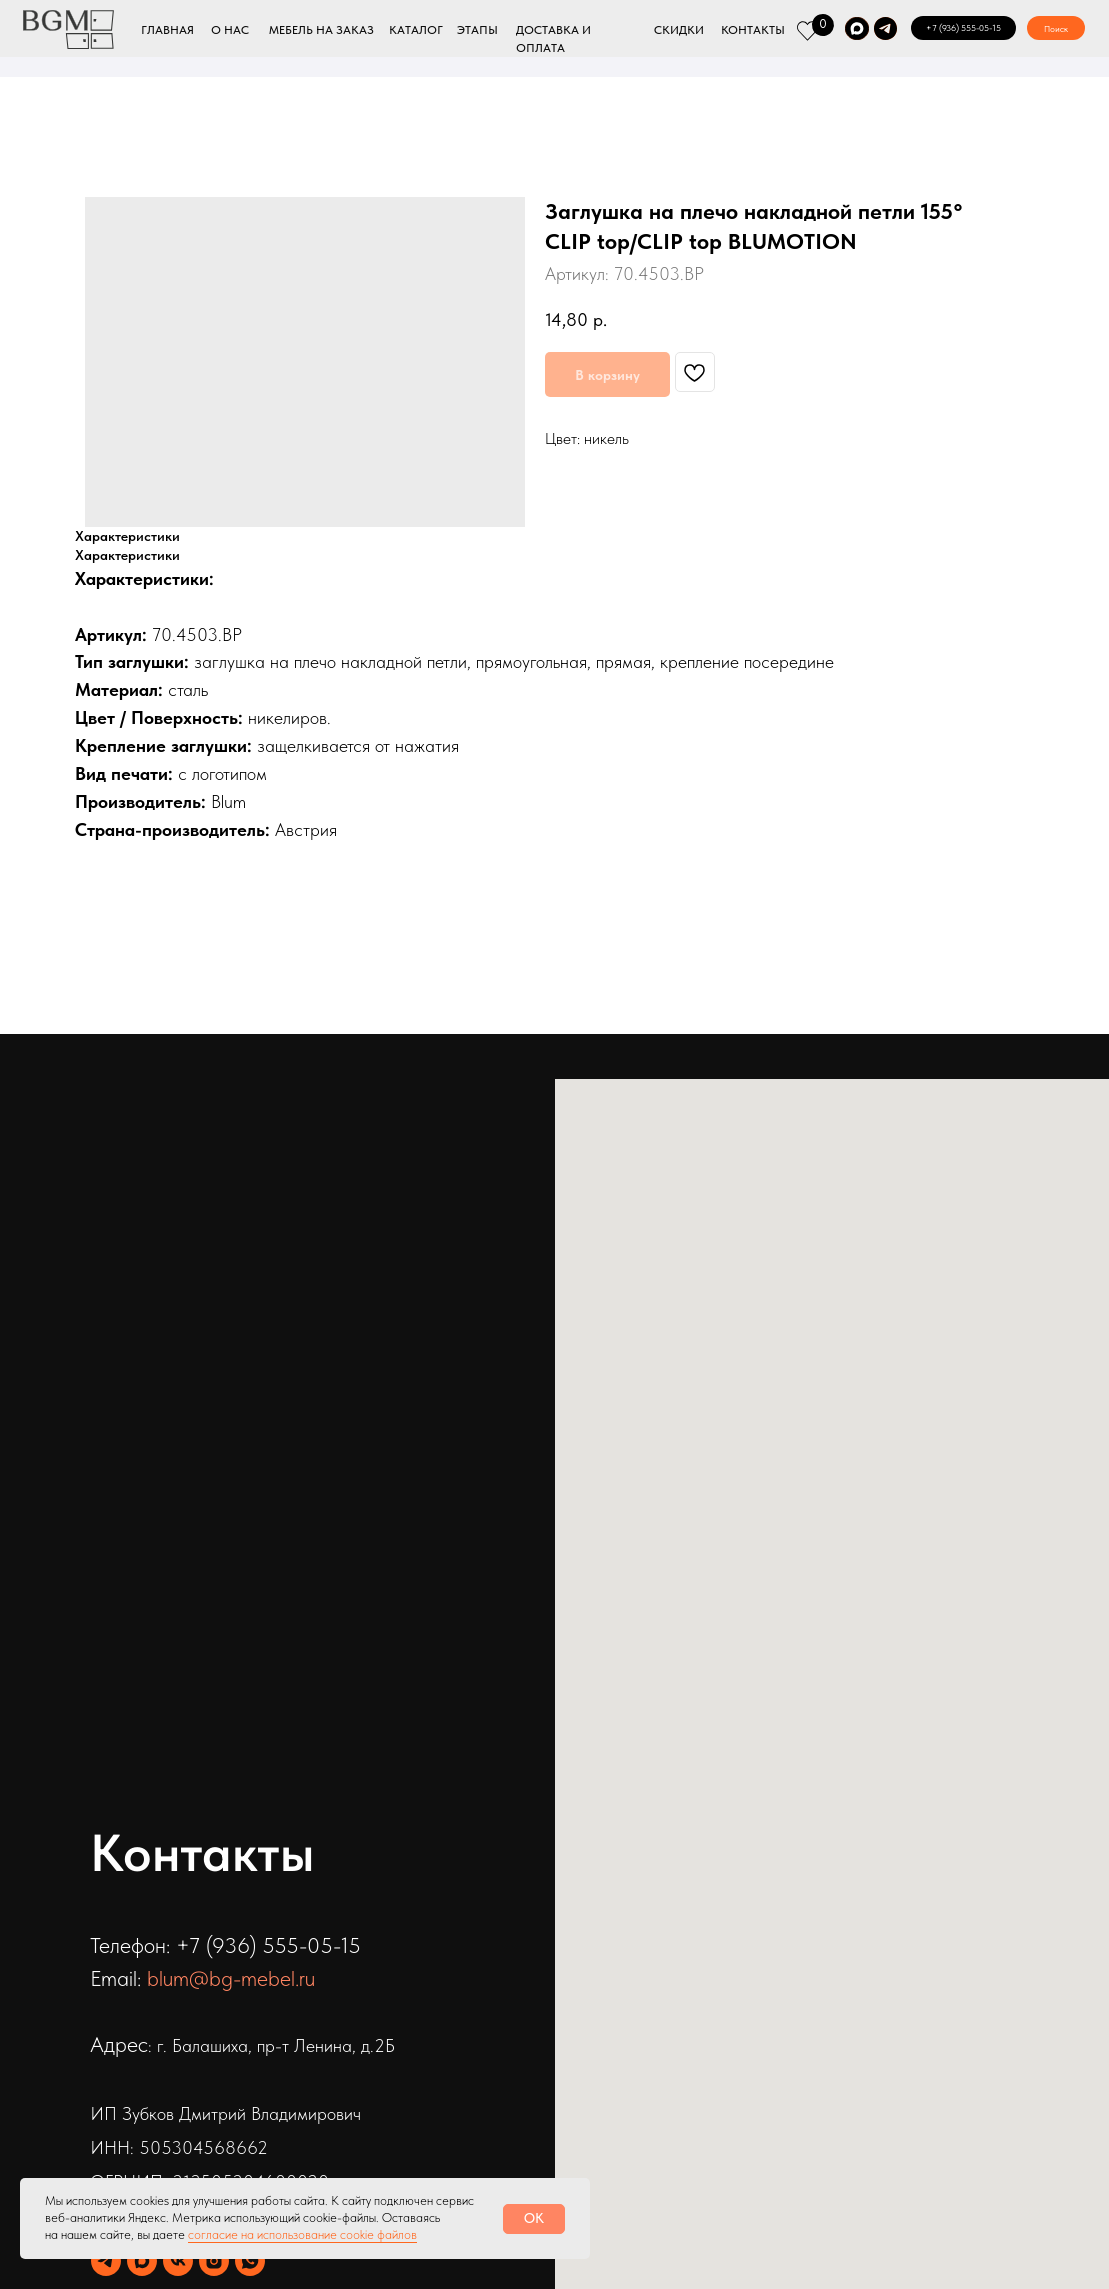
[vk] (178, 2261)
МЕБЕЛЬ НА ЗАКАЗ (321, 30)
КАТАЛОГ (416, 30)
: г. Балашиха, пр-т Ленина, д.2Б (271, 2045)
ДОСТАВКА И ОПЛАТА (553, 39)
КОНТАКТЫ (753, 30)
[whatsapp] (250, 2261)
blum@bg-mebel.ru (231, 1978)
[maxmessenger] (142, 2261)
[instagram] (214, 2261)
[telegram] (106, 2261)
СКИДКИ (679, 30)
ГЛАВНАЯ (167, 30)
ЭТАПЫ (477, 30)
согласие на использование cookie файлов (302, 2234)
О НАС (230, 30)
